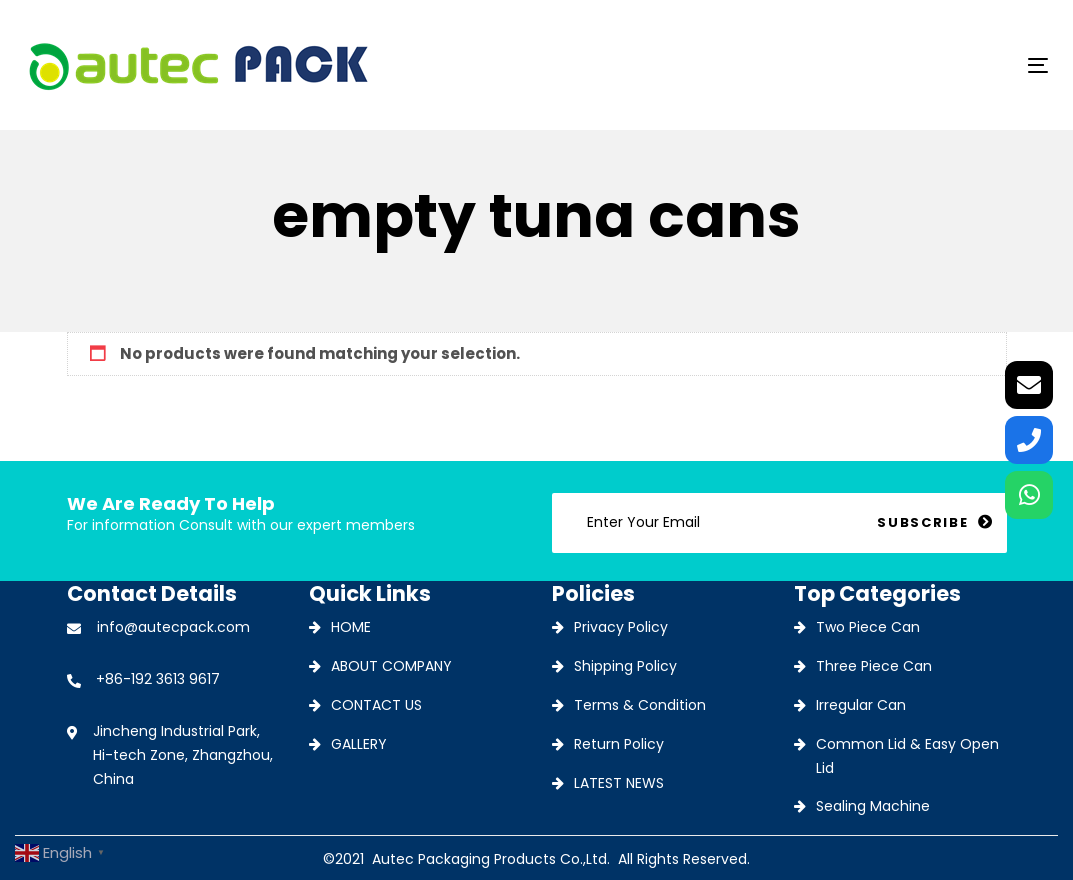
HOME (351, 627)
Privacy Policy (621, 627)
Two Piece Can (868, 627)
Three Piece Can (874, 666)
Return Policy (619, 744)
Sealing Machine (873, 806)
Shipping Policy (625, 666)
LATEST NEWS (619, 783)
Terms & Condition (640, 705)
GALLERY (359, 744)
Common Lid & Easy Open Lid (907, 756)
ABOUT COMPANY (391, 666)
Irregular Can (861, 705)
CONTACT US (376, 705)
